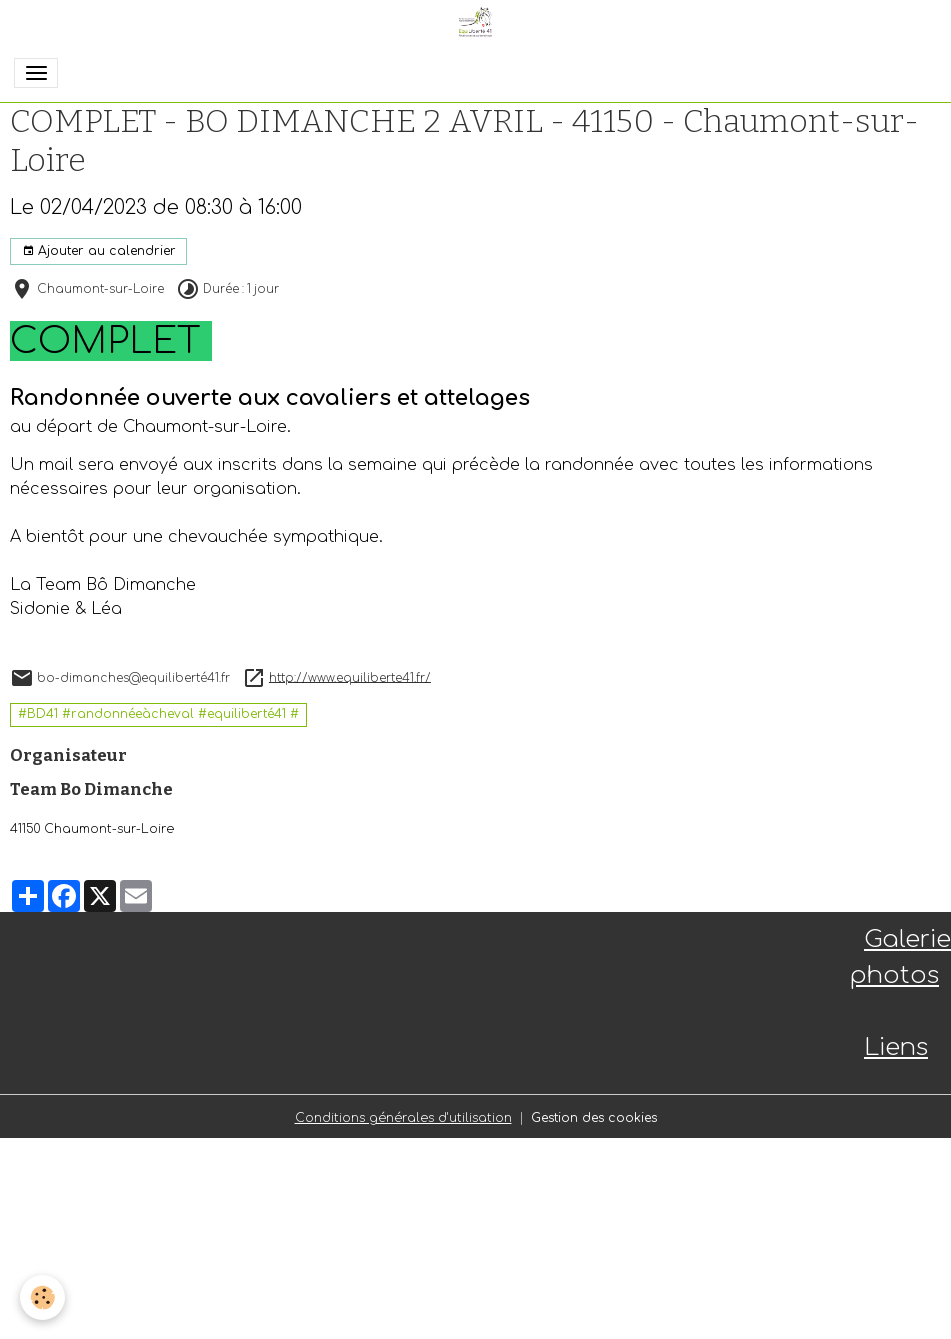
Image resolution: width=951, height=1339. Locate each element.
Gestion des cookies (594, 1118)
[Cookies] (42, 1297)
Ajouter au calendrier (99, 251)
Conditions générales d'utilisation (403, 1118)
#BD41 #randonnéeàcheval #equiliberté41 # (158, 714)
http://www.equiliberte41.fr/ (350, 677)
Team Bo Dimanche (91, 789)
